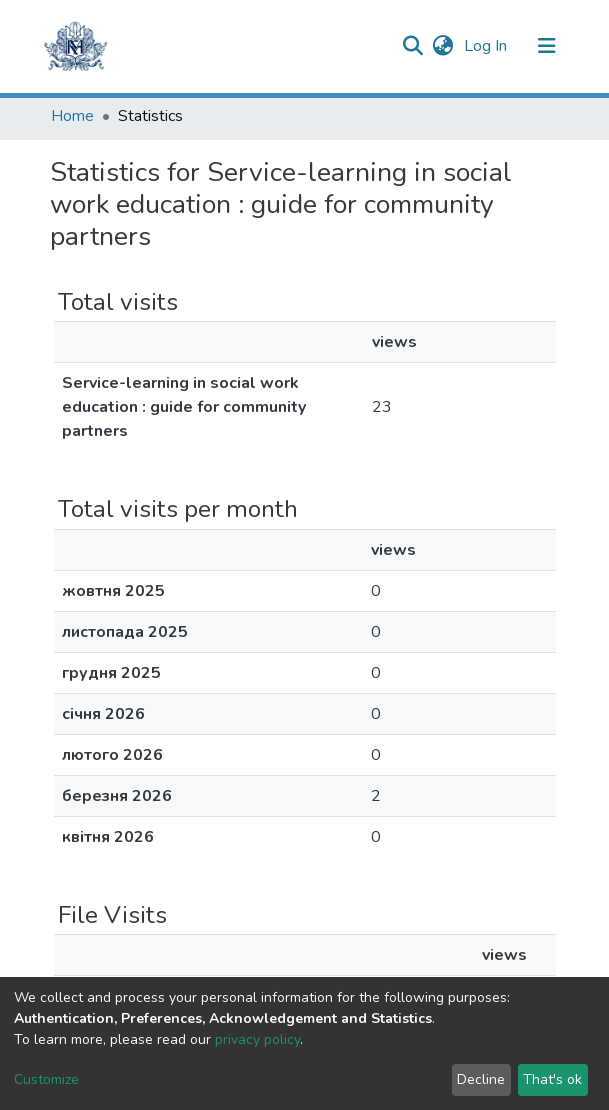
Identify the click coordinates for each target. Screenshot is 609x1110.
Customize (46, 1079)
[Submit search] (413, 46)
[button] (443, 46)
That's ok (552, 1079)
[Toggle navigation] (547, 46)
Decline (481, 1079)
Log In (487, 46)
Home (72, 116)
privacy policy (257, 1039)
